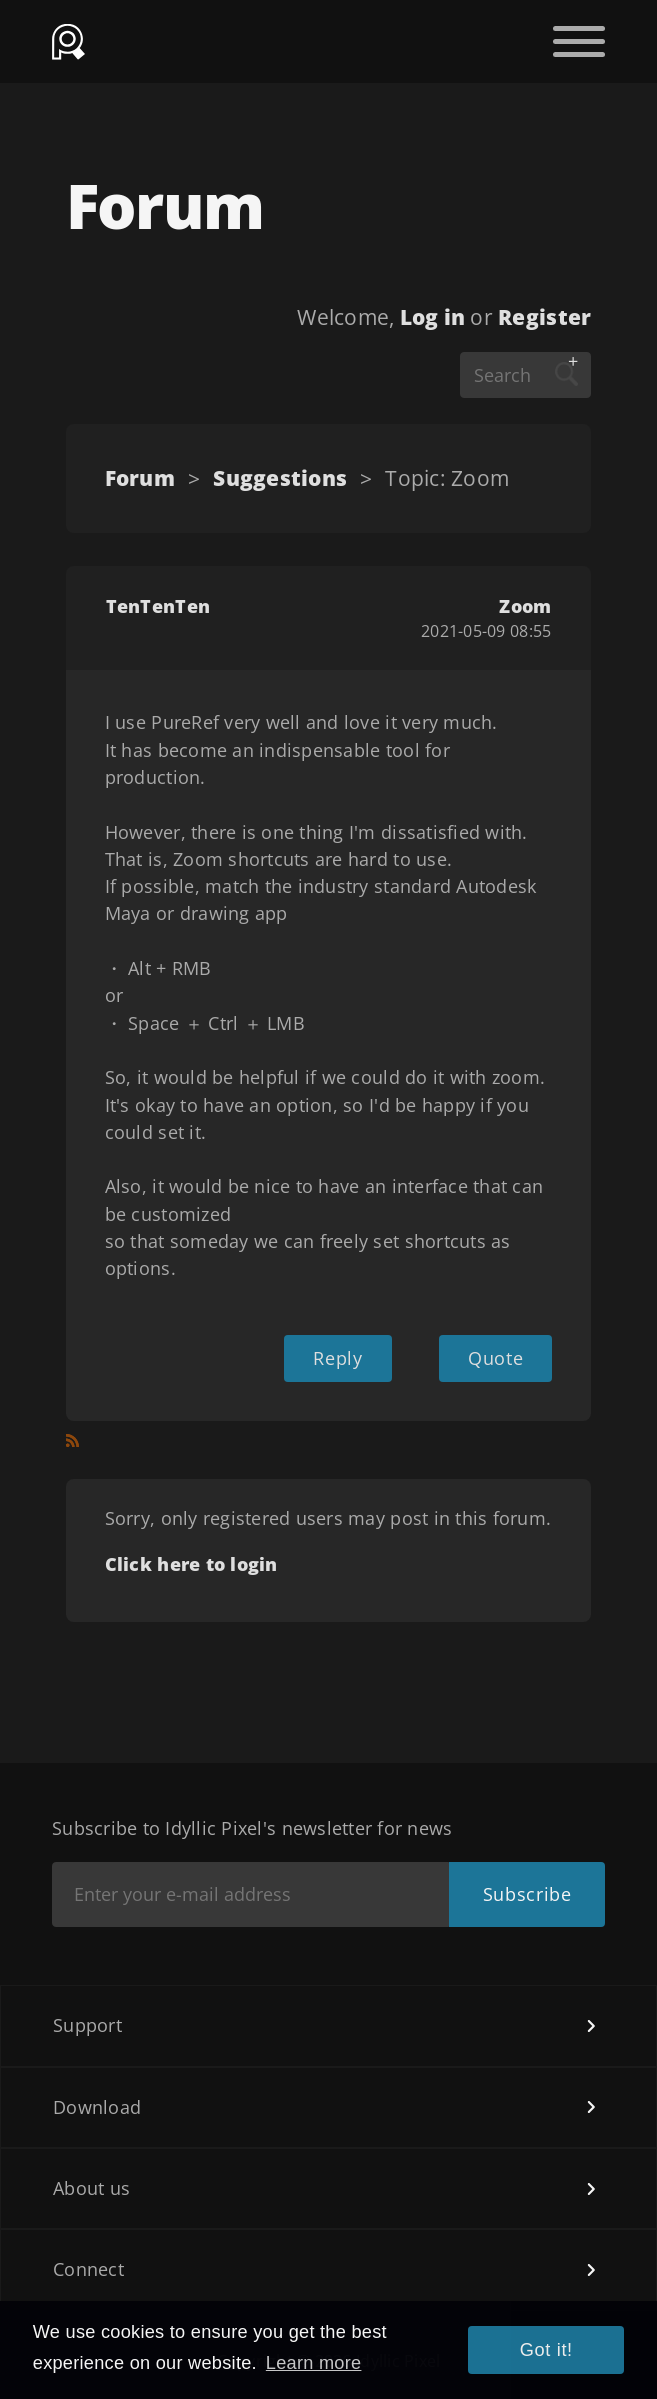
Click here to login (191, 1564)
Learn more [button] (314, 2363)
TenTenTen (158, 606)
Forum (140, 478)
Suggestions (280, 478)
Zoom (525, 606)
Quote (495, 1358)
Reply (337, 1358)
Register (544, 317)
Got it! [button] (546, 2350)
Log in (433, 317)
